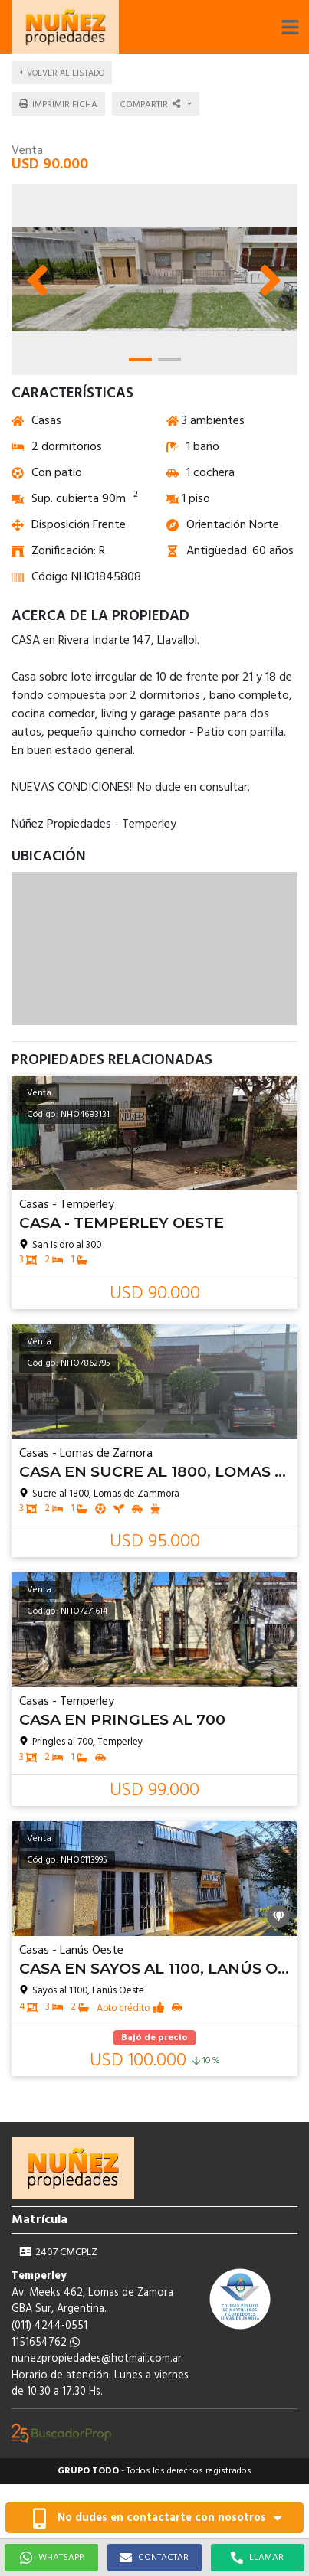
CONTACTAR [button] (154, 2557)
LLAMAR (257, 2557)
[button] (289, 26)
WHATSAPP (52, 2557)
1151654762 (46, 2343)
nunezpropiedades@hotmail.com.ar (97, 2359)
